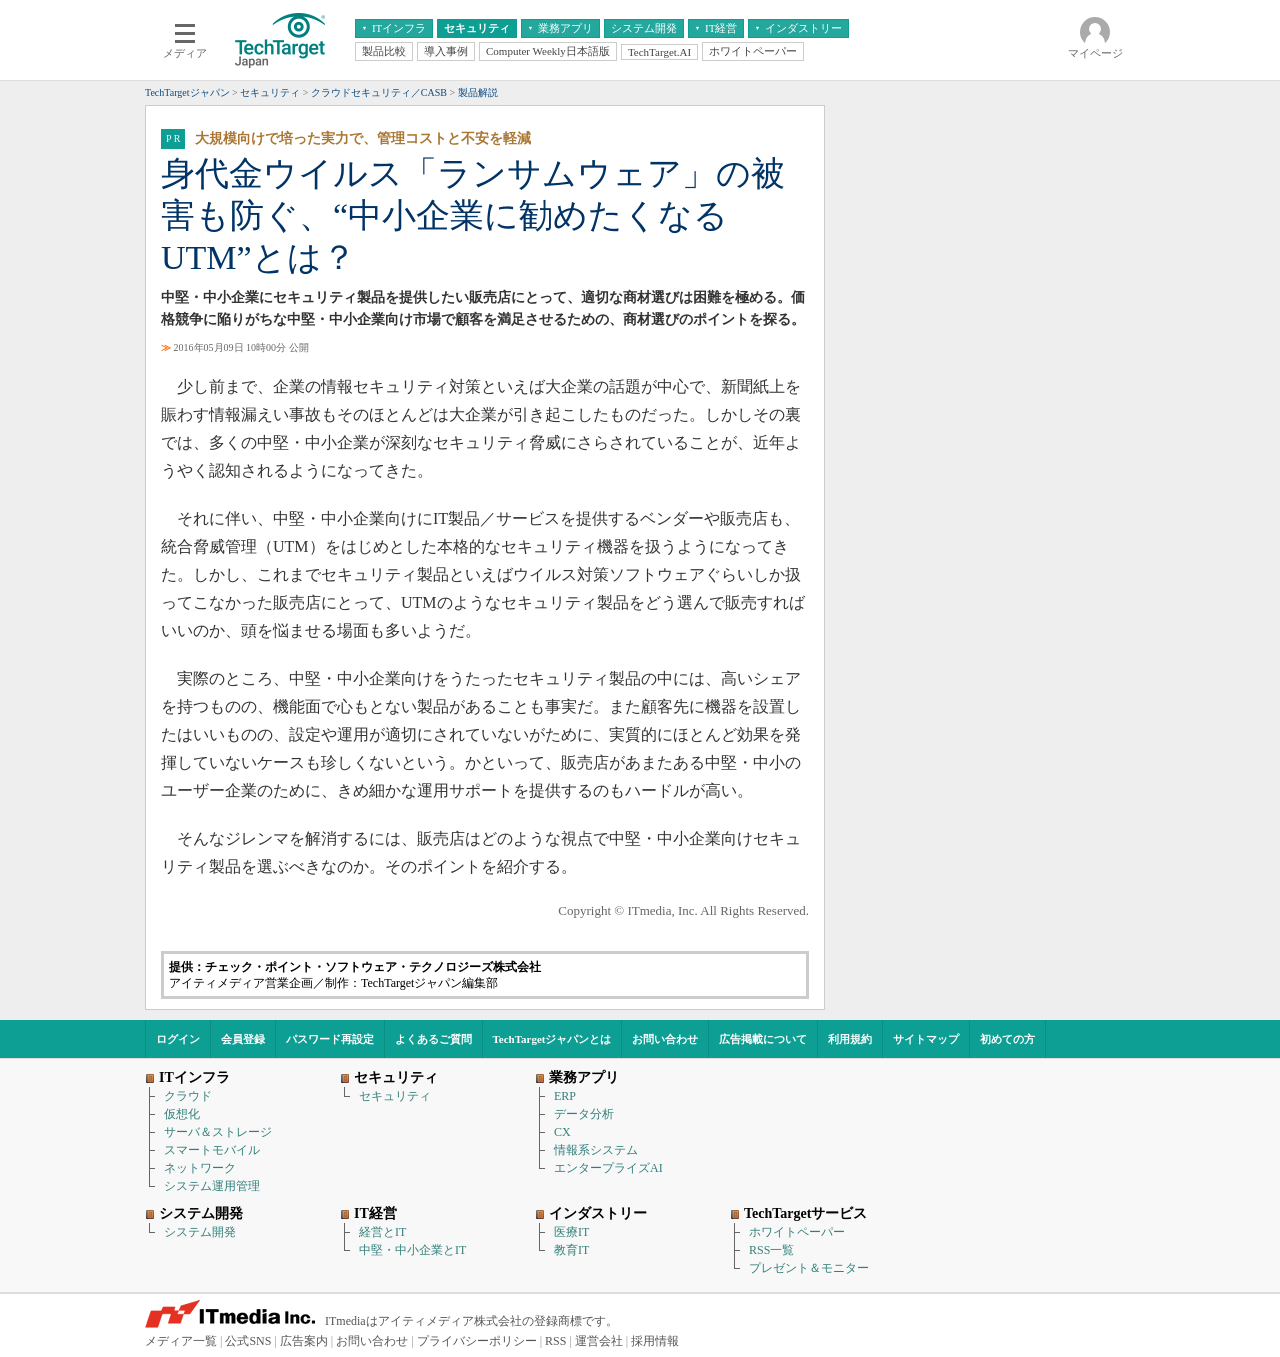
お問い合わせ (665, 1039)
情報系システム (596, 1150)
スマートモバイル (212, 1150)
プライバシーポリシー (477, 1341)
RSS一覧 (771, 1250)
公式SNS (248, 1341)
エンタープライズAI (608, 1168)
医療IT (571, 1232)
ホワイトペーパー (797, 1232)
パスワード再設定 (330, 1039)
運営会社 (599, 1341)
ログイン (178, 1039)
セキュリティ (395, 1096)
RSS (555, 1341)
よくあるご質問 (433, 1039)
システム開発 (200, 1232)
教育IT (571, 1250)
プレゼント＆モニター (809, 1268)
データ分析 (584, 1114)
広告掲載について (763, 1039)
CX (562, 1132)
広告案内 (304, 1341)
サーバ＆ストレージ (218, 1132)
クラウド (188, 1096)
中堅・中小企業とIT (412, 1250)
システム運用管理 (212, 1186)
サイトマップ (926, 1039)
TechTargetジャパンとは (552, 1039)
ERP (565, 1096)
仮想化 (182, 1114)
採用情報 (655, 1341)
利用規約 (850, 1039)
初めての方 (1007, 1039)
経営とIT (382, 1232)
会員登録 (243, 1039)
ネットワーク (200, 1168)
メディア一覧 (181, 1341)
